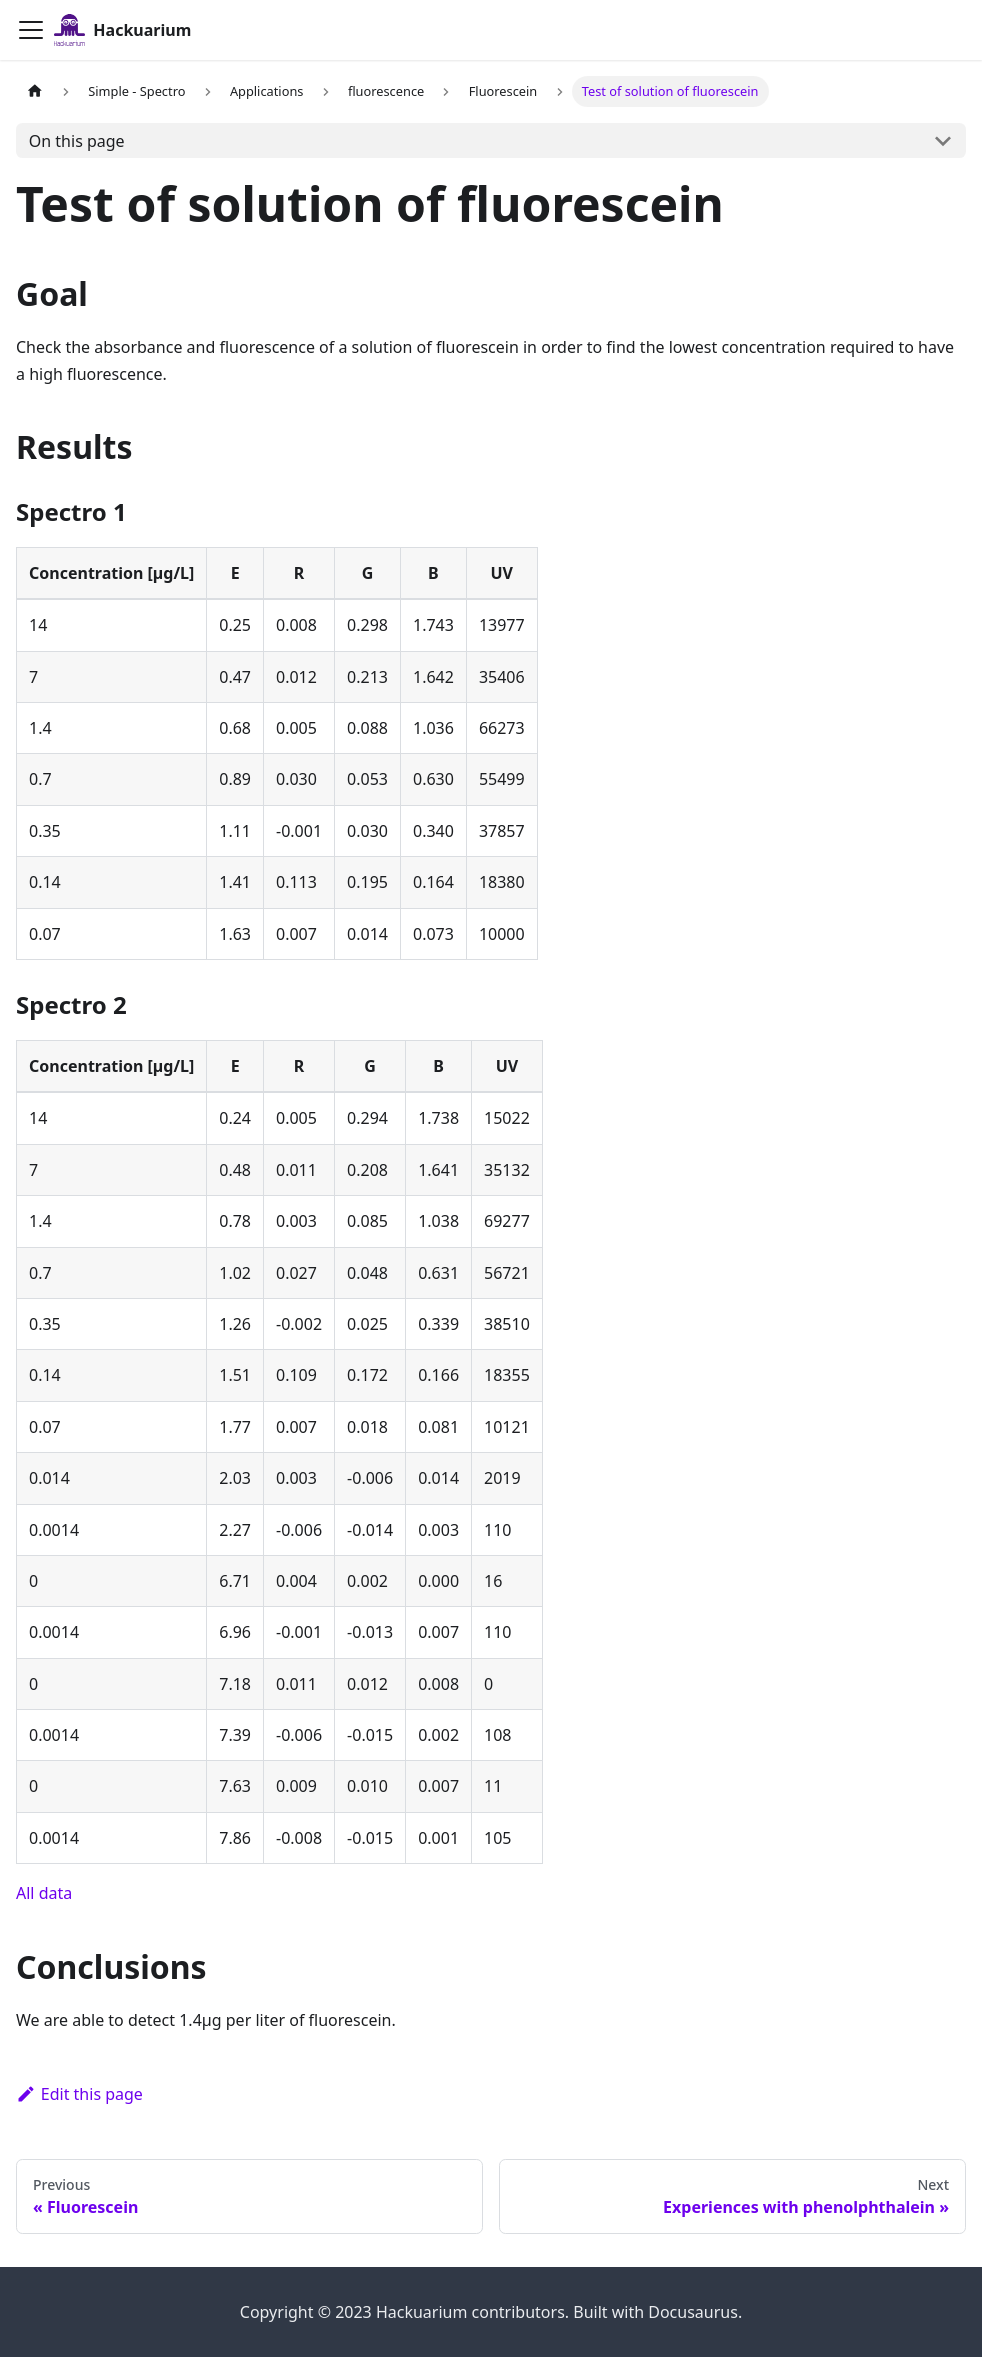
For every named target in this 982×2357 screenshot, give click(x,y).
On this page (77, 141)
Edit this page (79, 2094)
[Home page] (35, 91)
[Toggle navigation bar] (31, 30)
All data (44, 1893)
